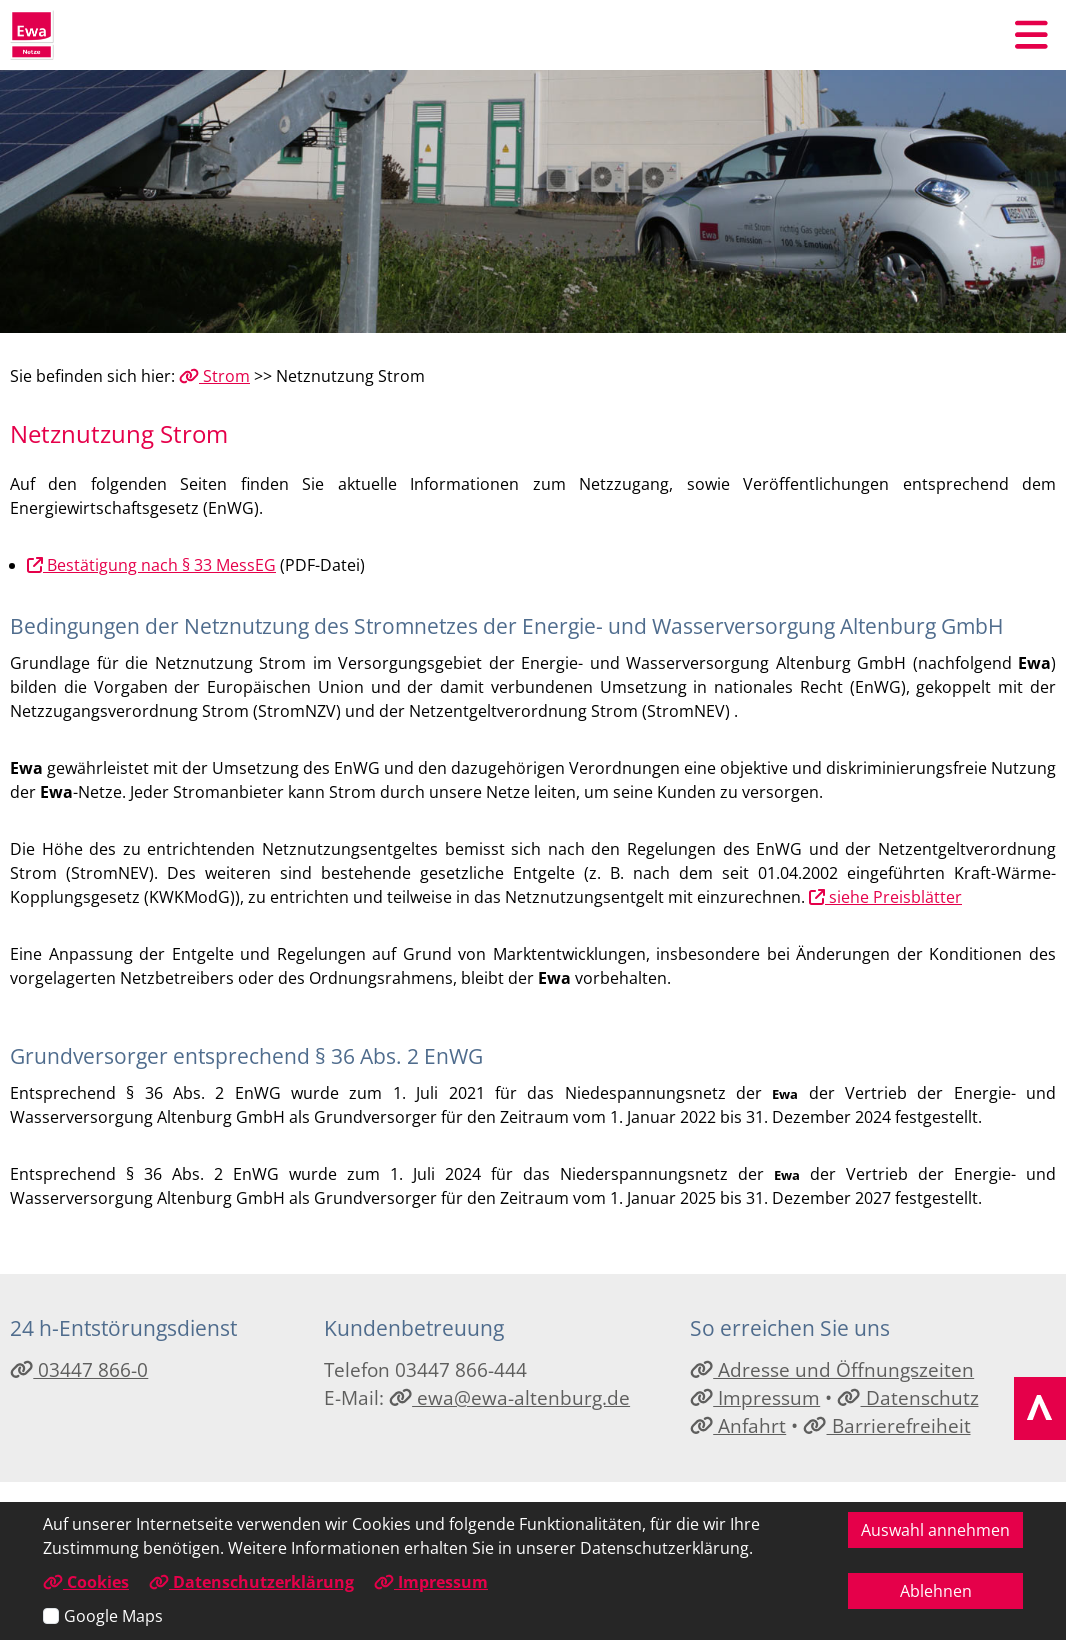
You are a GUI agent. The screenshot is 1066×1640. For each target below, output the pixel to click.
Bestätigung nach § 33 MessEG (151, 565)
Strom (214, 376)
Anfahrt (738, 1425)
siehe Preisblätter (885, 897)
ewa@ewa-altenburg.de (509, 1397)
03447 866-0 (79, 1369)
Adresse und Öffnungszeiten (832, 1369)
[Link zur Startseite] (32, 35)
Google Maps (113, 1616)
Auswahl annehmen (935, 1530)
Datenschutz (907, 1397)
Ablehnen (936, 1591)
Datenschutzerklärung (251, 1582)
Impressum (755, 1397)
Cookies (86, 1582)
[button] (1031, 35)
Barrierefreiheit (886, 1425)
